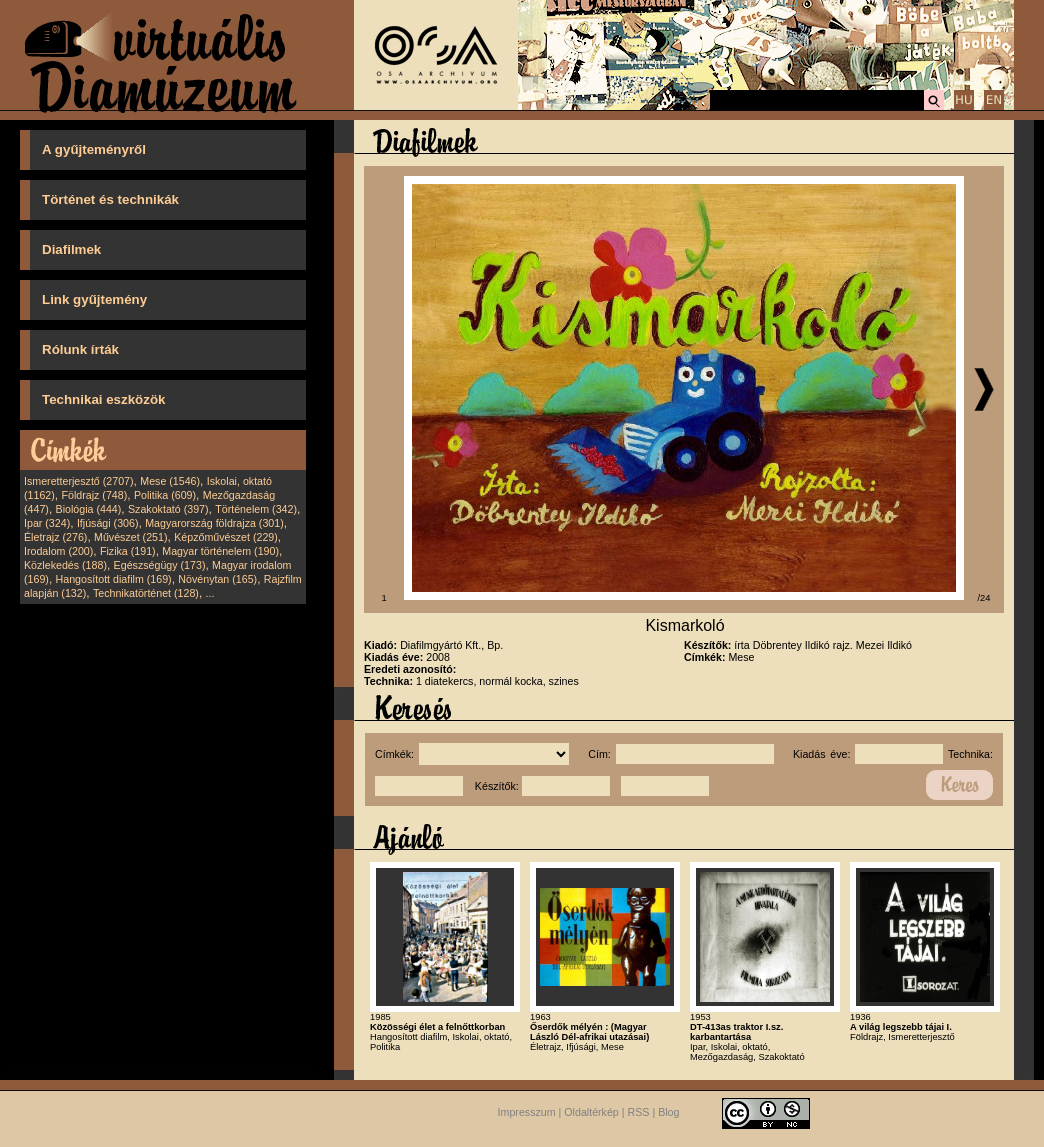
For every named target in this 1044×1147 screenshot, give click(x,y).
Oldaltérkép (591, 1112)
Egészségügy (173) (160, 565)
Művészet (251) (130, 537)
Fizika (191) (128, 551)
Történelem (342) (256, 509)
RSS (639, 1112)
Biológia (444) (89, 509)
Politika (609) (165, 495)
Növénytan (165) (217, 579)
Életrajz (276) (55, 537)
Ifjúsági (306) (108, 523)
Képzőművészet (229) (226, 537)
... (210, 593)
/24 (984, 598)
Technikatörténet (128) (146, 593)
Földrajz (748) (94, 495)
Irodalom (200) (58, 551)
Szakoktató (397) (168, 509)
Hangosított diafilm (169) (114, 579)
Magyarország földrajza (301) (214, 523)
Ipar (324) (47, 523)
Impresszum (527, 1112)
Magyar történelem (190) (220, 551)
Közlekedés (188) (65, 565)
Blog (668, 1112)
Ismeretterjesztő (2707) (79, 481)
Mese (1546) (170, 481)
